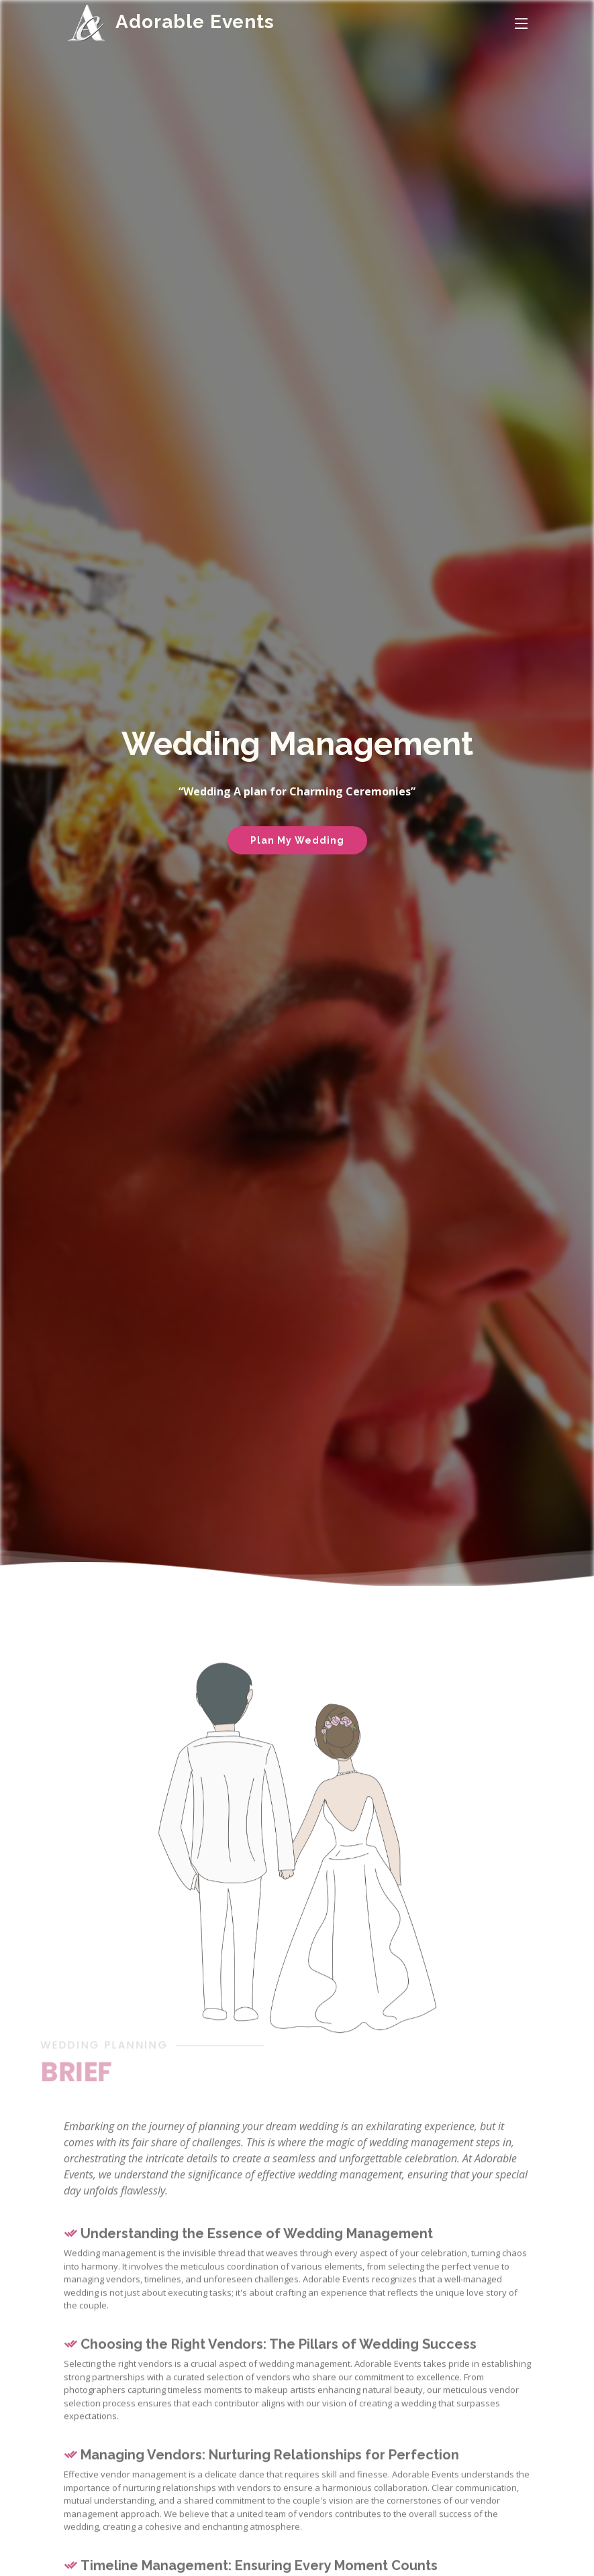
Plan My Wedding (297, 840)
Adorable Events (195, 22)
